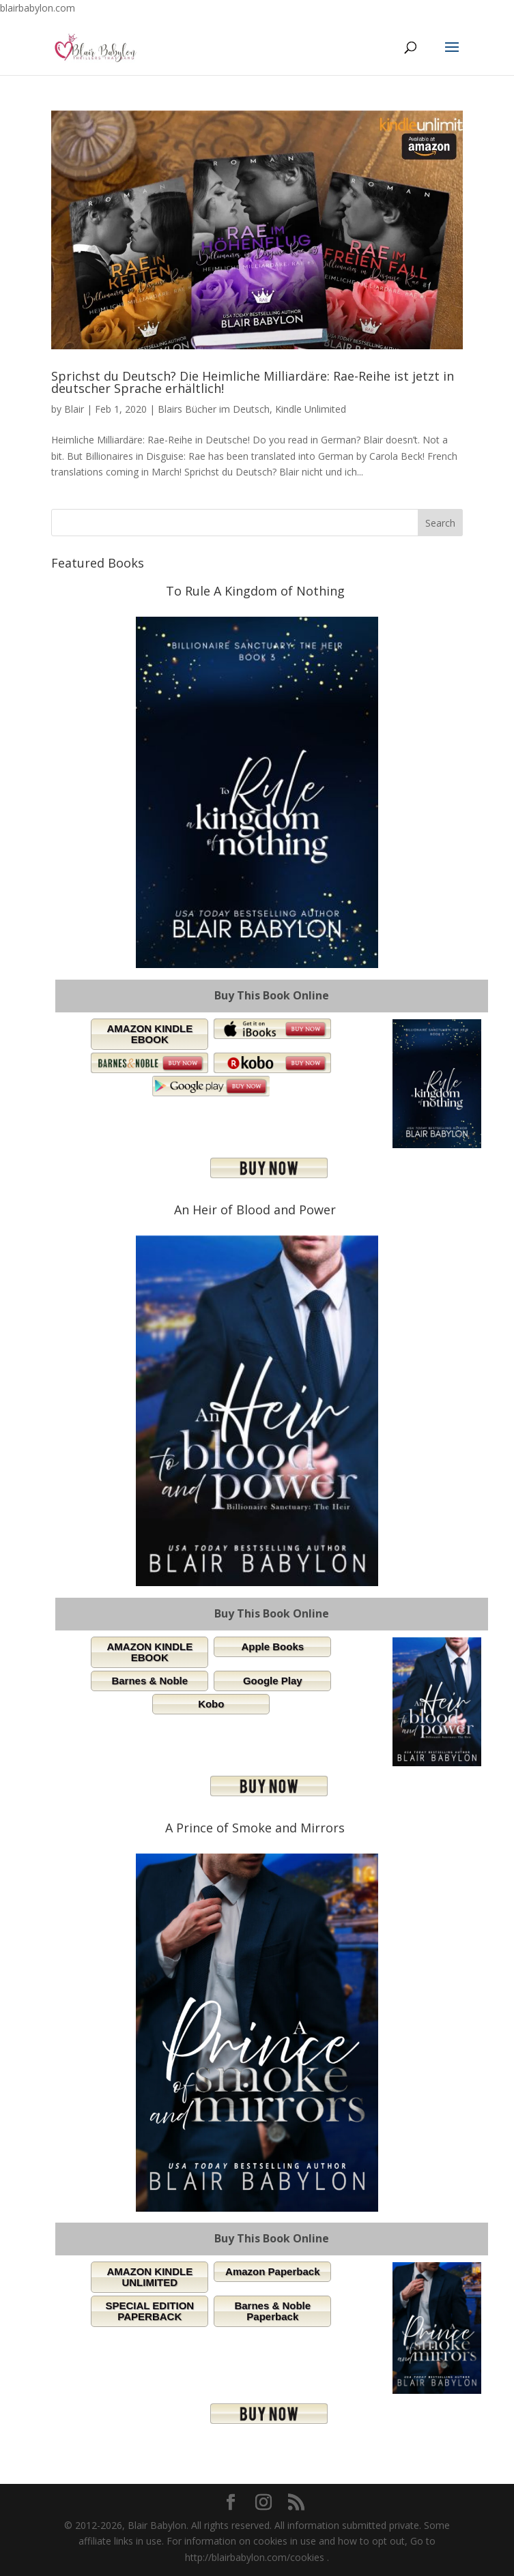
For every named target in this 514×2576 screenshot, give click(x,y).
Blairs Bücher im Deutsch (214, 408)
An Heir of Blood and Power (255, 1209)
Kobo (211, 1704)
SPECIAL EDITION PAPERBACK (149, 2311)
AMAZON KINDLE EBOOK (149, 1034)
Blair (74, 408)
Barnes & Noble (149, 1680)
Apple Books (272, 1646)
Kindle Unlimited (310, 408)
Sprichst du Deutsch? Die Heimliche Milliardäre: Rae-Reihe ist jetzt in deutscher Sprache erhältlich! (252, 382)
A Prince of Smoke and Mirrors (255, 1827)
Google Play (272, 1680)
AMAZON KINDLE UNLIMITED (149, 2277)
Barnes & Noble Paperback (272, 2311)
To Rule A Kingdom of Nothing (255, 591)
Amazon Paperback (272, 2271)
